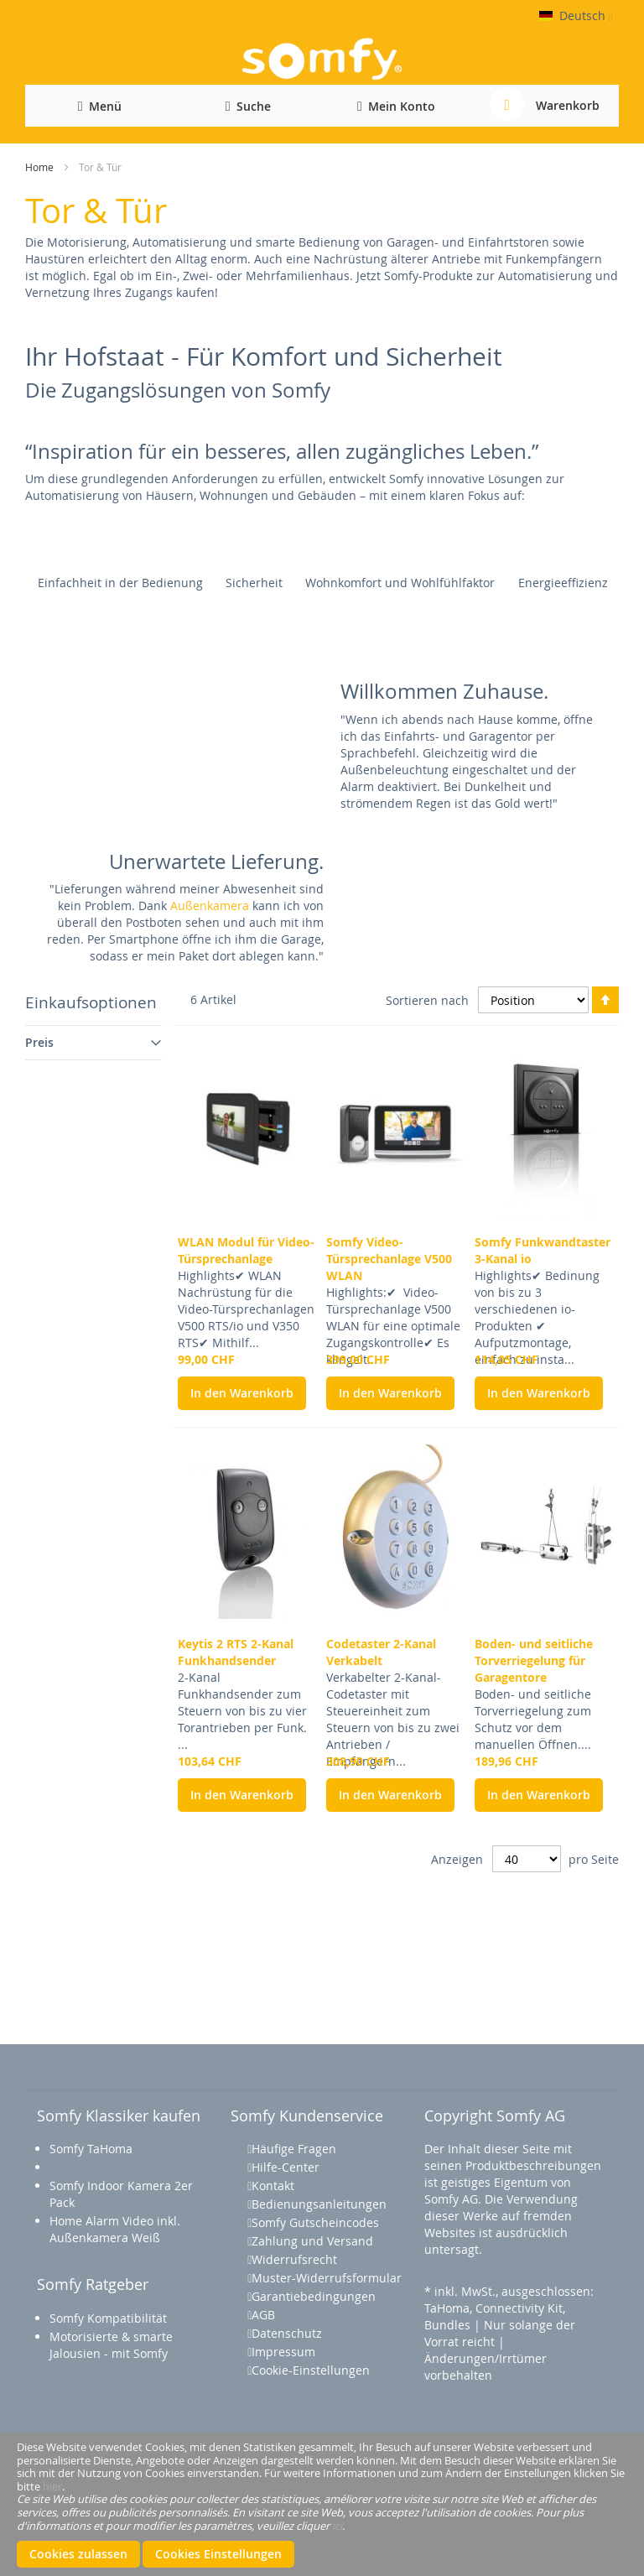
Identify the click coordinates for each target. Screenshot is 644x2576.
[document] (322, 2504)
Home (39, 167)
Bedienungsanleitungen (319, 2204)
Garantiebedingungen (314, 2296)
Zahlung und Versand (312, 2241)
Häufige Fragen (294, 2149)
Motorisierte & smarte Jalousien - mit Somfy (111, 2345)
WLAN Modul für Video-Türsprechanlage (246, 1250)
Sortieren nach (427, 999)
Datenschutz (287, 2333)
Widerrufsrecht (294, 2259)
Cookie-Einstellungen (311, 2370)
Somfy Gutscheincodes (315, 2222)
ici (337, 2524)
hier (52, 2486)
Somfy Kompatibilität (108, 2318)
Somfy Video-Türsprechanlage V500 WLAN (389, 1258)
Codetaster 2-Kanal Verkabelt (381, 1652)
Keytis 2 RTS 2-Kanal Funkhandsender (235, 1652)
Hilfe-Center (285, 2167)
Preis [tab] (39, 1042)
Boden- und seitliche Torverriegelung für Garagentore (534, 1660)
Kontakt (273, 2186)
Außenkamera (209, 905)
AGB (263, 2315)
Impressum (283, 2352)
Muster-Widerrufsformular (327, 2278)
